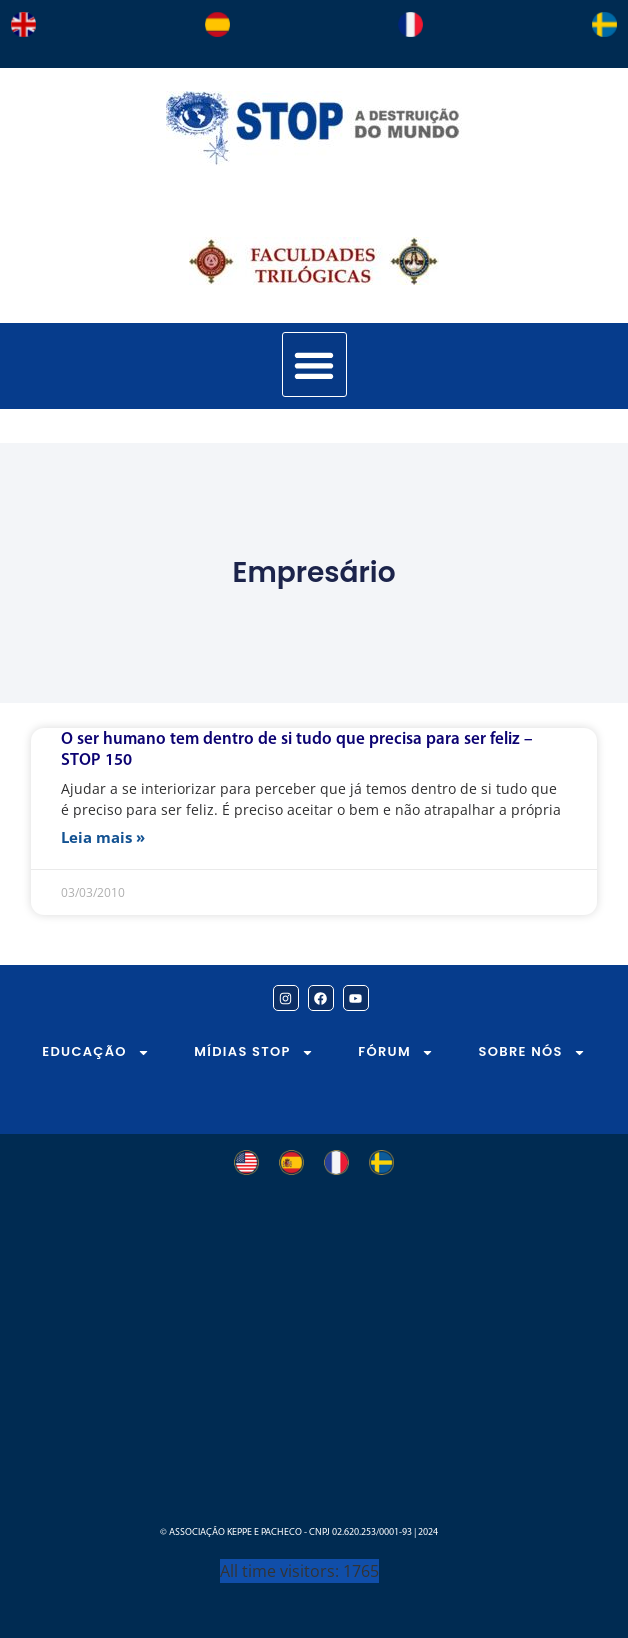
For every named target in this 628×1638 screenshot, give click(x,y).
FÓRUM (396, 1052)
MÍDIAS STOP (253, 1052)
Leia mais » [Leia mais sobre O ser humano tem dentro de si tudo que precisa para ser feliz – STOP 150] (103, 837)
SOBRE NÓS (532, 1052)
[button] (314, 364)
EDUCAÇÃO (96, 1052)
